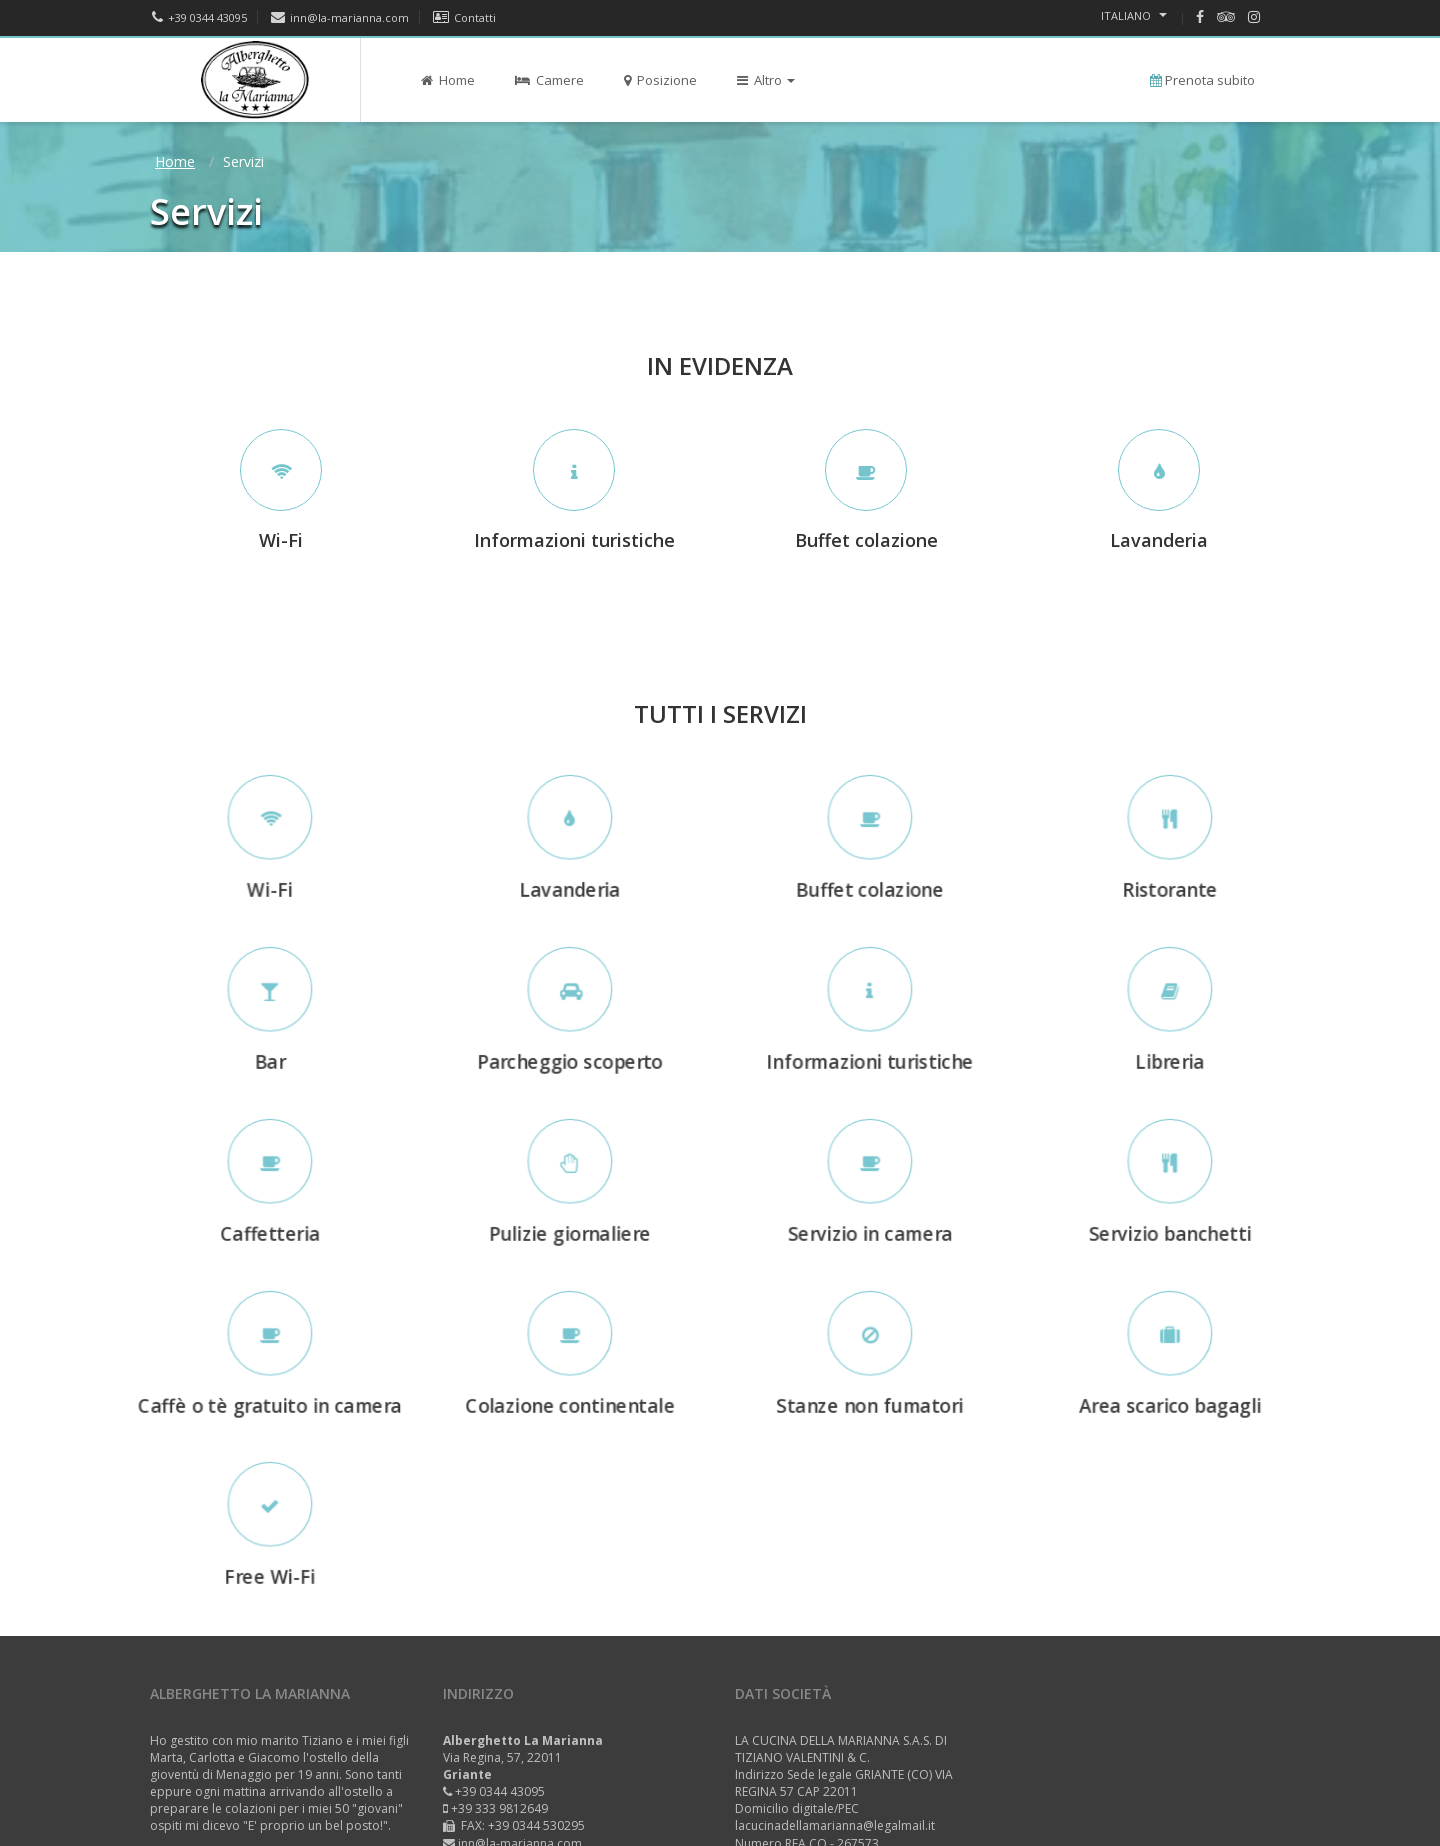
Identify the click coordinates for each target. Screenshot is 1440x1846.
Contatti (464, 17)
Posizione (660, 80)
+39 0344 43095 (199, 17)
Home (448, 80)
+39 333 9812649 (499, 1808)
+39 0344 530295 (536, 1825)
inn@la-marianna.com (340, 17)
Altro (766, 80)
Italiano (1134, 15)
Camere (549, 80)
